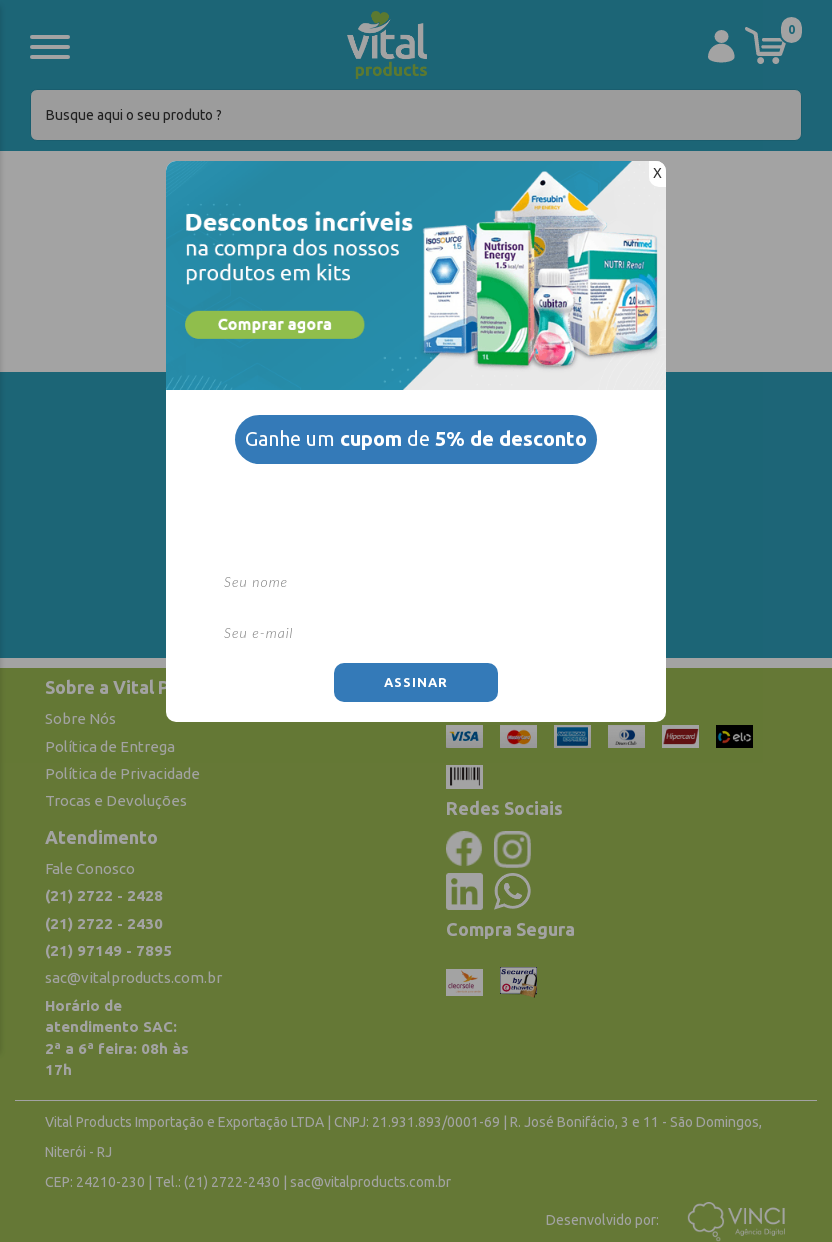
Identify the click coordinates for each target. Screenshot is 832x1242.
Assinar (416, 682)
